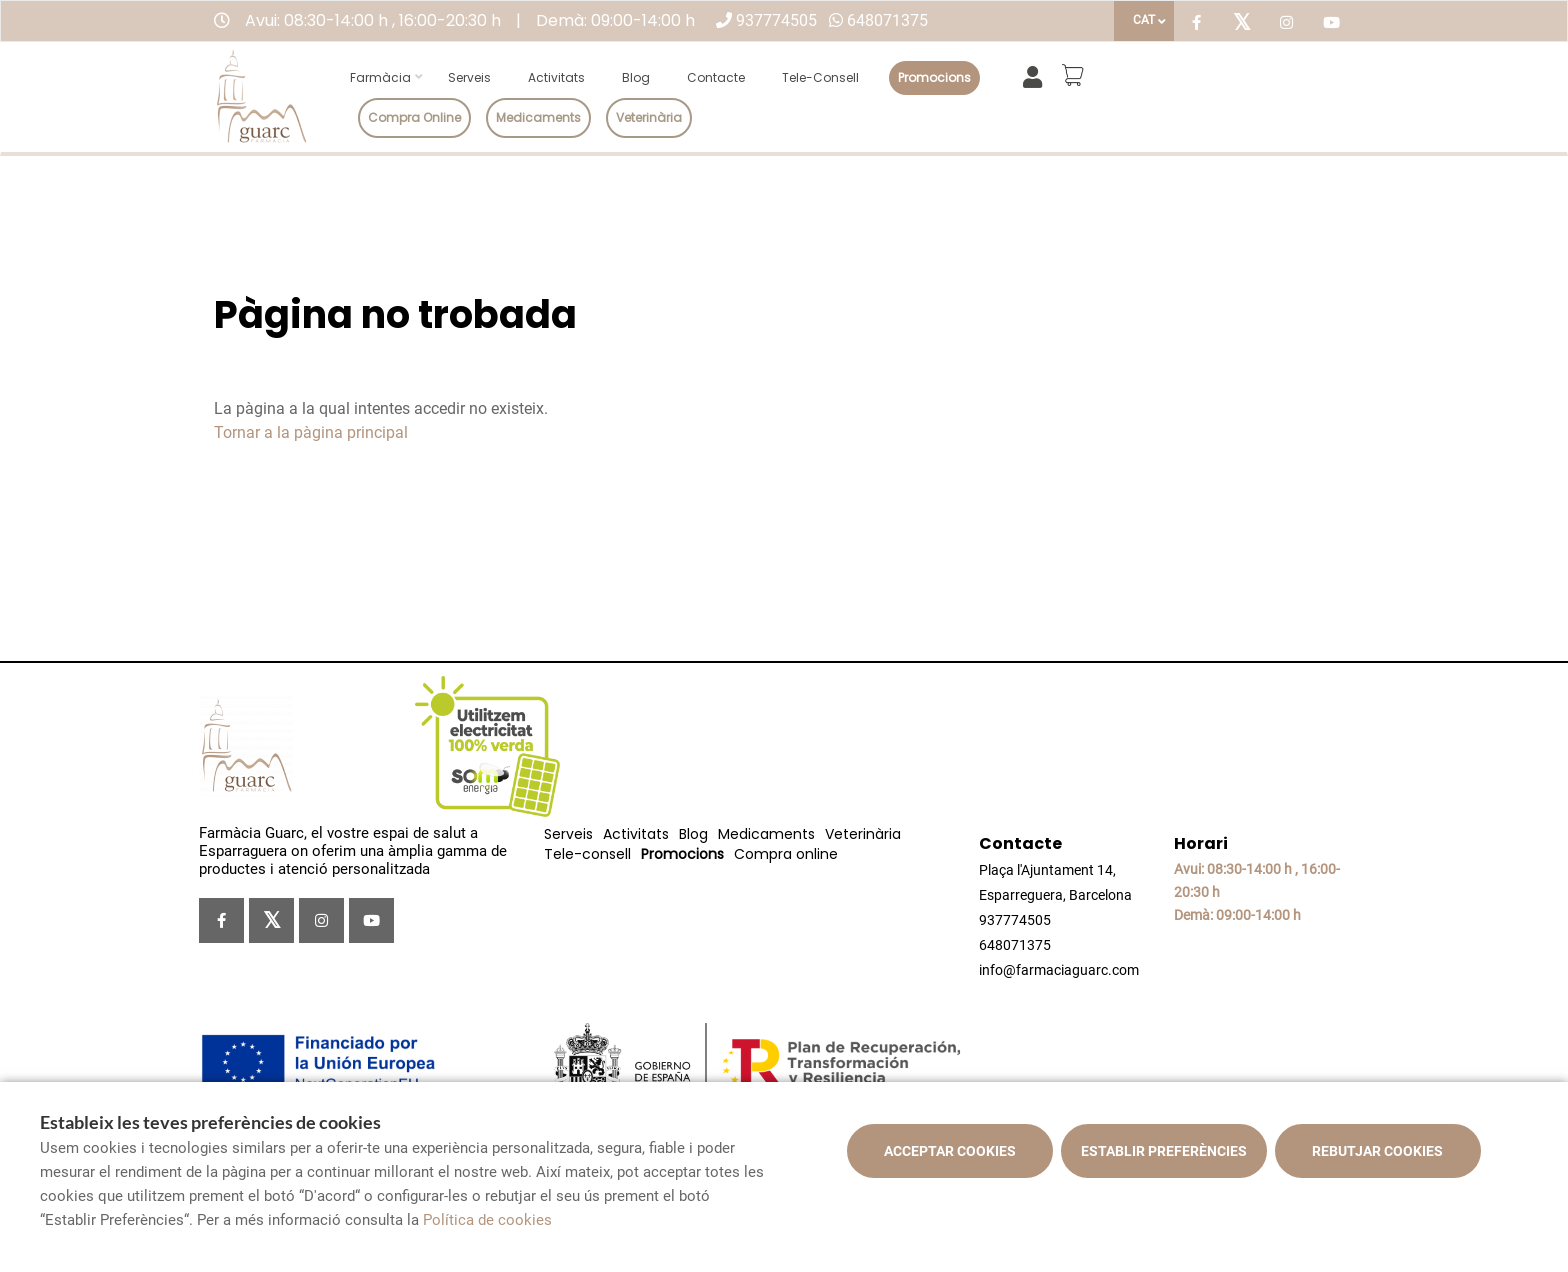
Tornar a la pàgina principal (311, 432)
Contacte (716, 77)
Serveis (469, 77)
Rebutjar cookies (1377, 1151)
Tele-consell (820, 77)
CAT (1144, 20)
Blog (636, 77)
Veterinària (649, 117)
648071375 (887, 20)
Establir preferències (1164, 1151)
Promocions (934, 77)
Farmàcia (380, 77)
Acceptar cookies (950, 1151)
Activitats (556, 77)
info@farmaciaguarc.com (1059, 970)
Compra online (414, 117)
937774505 (776, 20)
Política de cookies (487, 1220)
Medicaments (538, 117)
